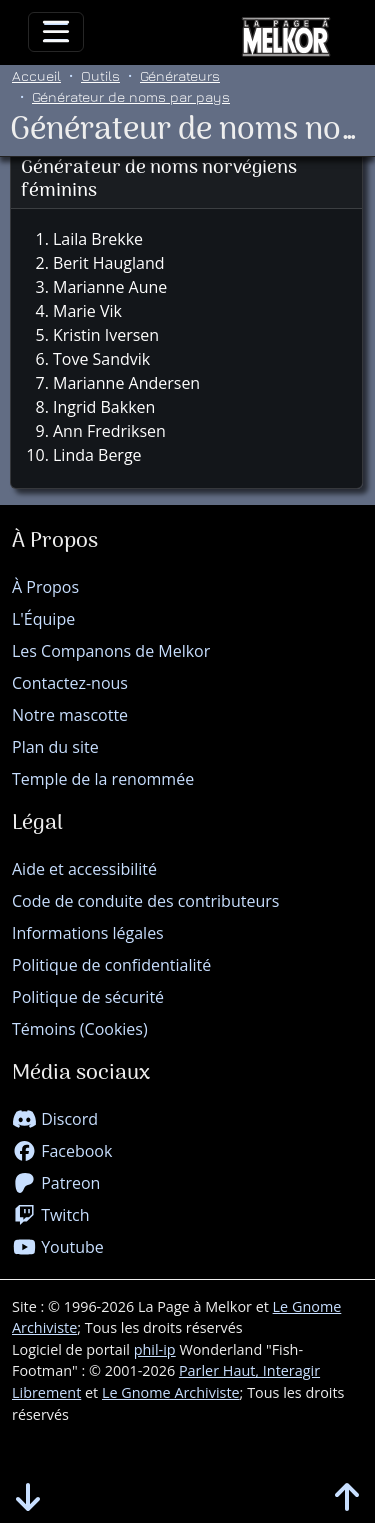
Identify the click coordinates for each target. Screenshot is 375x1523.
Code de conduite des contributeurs (145, 901)
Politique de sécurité (88, 997)
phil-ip (155, 1349)
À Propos (45, 587)
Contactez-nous (70, 683)
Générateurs (180, 75)
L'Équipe (43, 619)
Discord (55, 1119)
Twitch (51, 1215)
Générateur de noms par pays (131, 96)
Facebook (62, 1151)
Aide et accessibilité (84, 869)
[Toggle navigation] (56, 32)
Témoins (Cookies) (80, 1029)
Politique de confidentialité (111, 965)
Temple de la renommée (103, 779)
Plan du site (55, 747)
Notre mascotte (70, 715)
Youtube (58, 1247)
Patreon (56, 1183)
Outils (100, 75)
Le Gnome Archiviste (171, 1392)
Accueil (36, 75)
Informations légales (88, 933)
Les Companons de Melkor (111, 651)
